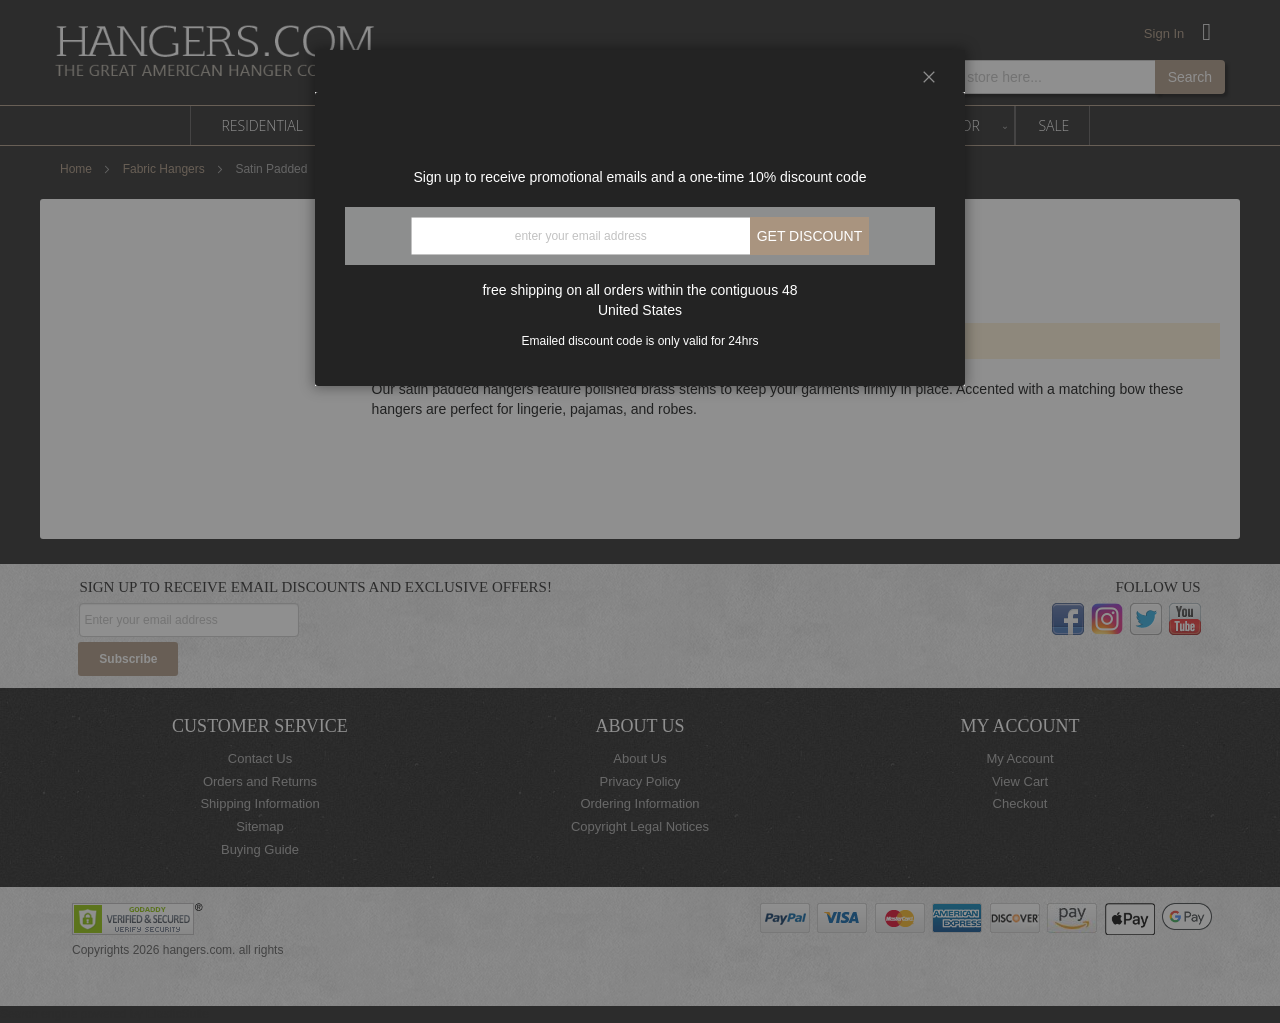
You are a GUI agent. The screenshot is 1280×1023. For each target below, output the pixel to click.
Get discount (810, 236)
